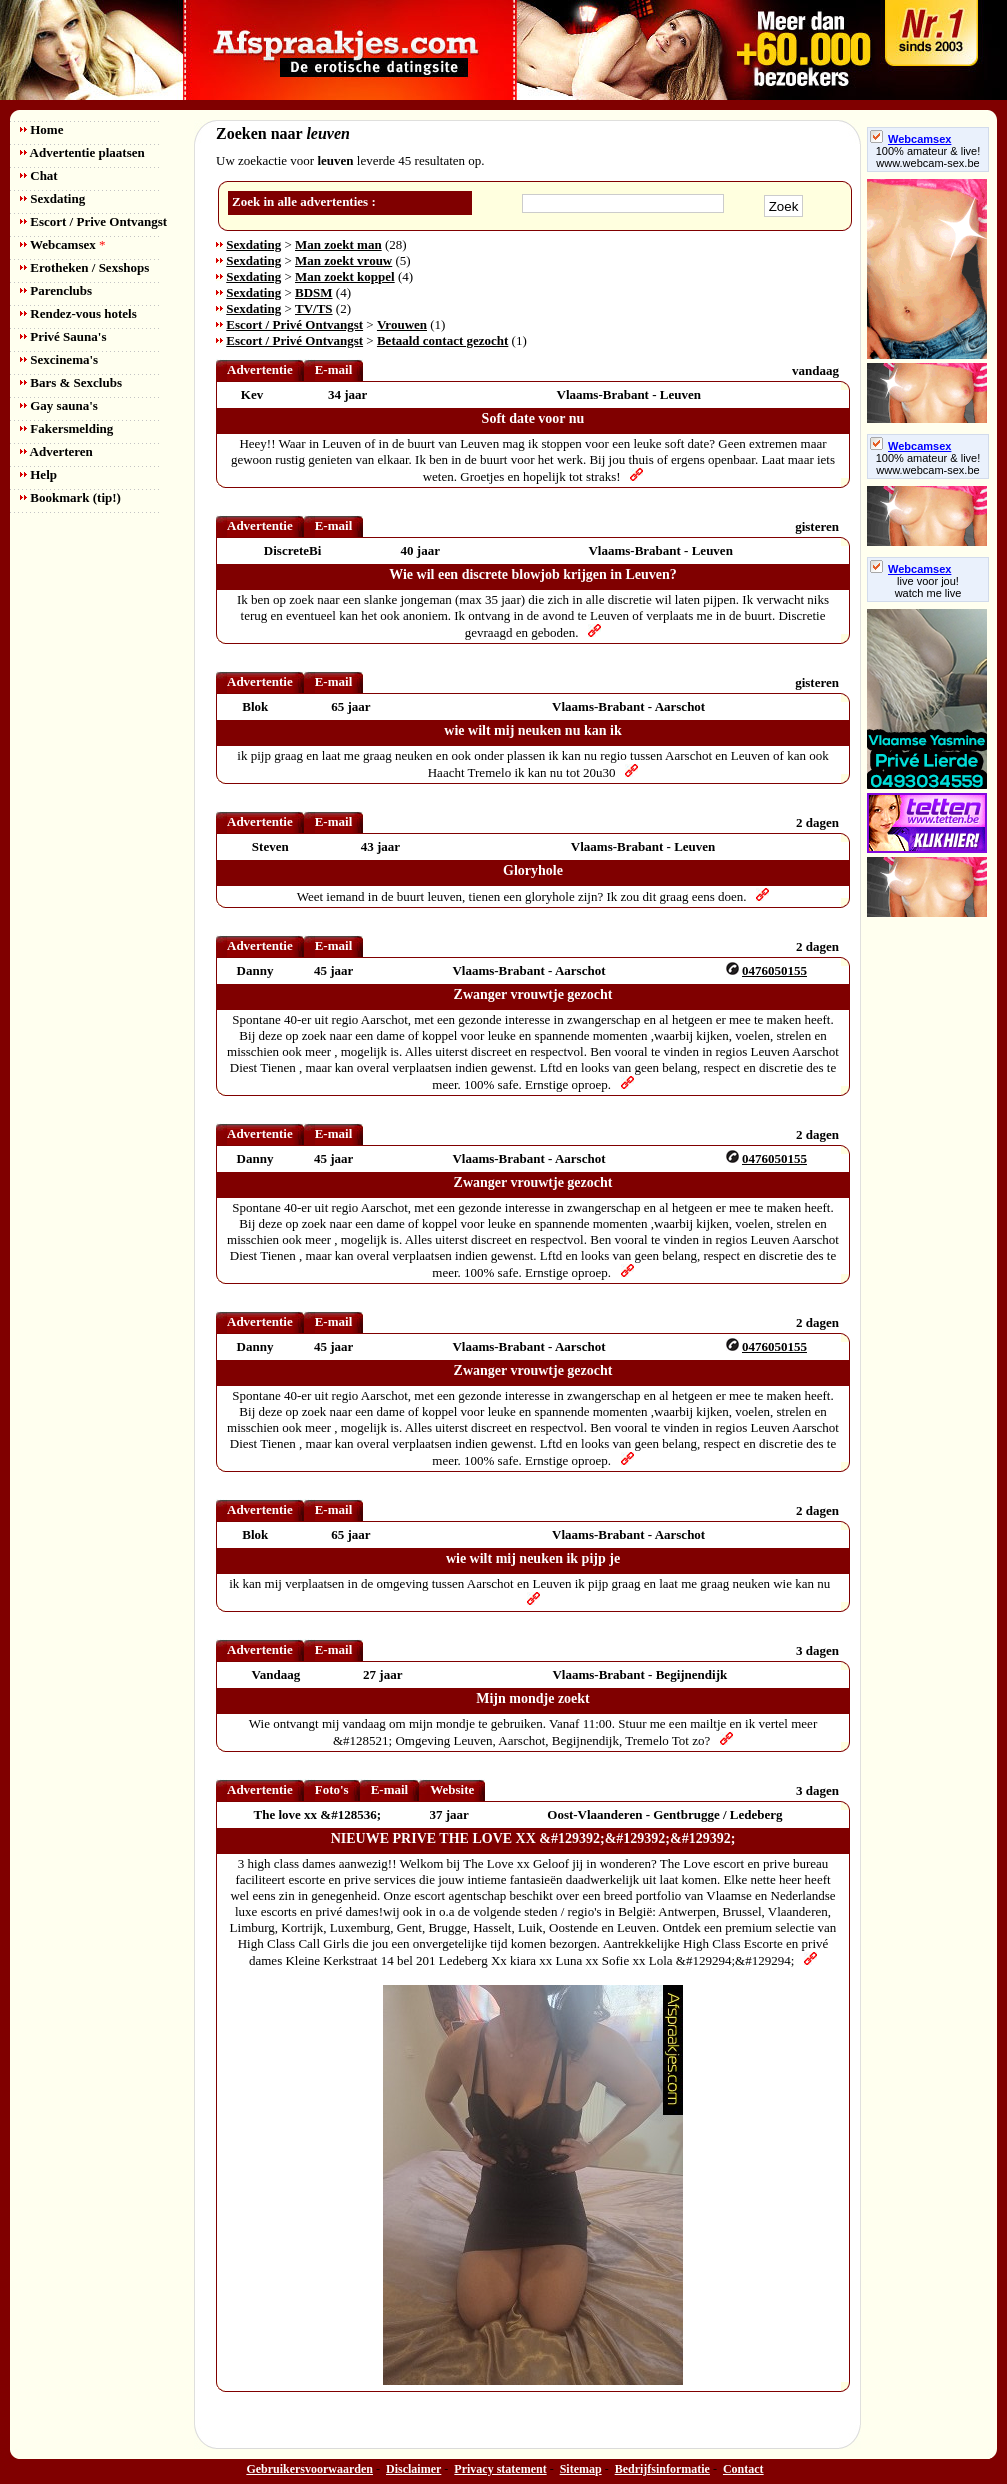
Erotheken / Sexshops (84, 267)
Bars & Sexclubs (71, 382)
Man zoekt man (338, 244)
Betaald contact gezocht (442, 340)
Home (41, 129)
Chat (39, 175)
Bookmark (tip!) (70, 497)
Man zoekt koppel (345, 276)
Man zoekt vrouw (343, 260)
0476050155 (774, 970)
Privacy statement (500, 2469)
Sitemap (581, 2469)
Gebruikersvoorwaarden (309, 2469)
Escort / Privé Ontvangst (294, 324)
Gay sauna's (59, 405)
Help (38, 474)
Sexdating (52, 198)
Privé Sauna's (63, 336)
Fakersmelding (66, 428)
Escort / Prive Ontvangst (93, 221)
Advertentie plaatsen (82, 152)
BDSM (314, 292)
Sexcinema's (59, 359)
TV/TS (314, 308)
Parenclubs (56, 290)
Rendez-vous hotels (78, 313)
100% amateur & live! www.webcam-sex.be (928, 157)
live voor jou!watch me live (928, 587)
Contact (743, 2469)
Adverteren (56, 451)
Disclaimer (413, 2469)
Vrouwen (402, 324)
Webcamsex (62, 244)
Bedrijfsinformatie (662, 2469)
